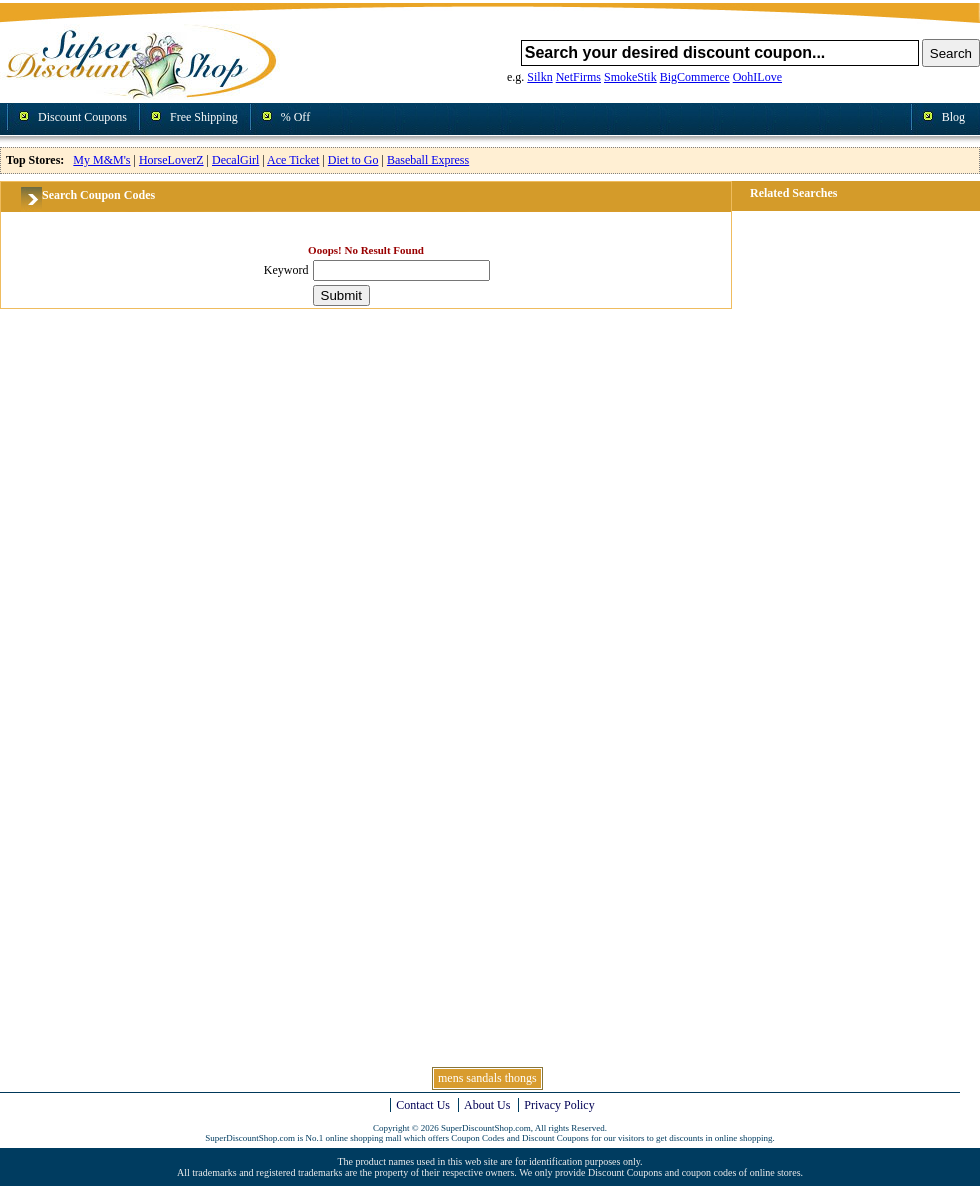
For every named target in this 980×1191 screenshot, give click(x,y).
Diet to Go (353, 160)
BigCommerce (695, 77)
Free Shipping (204, 117)
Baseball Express (428, 160)
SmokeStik (630, 77)
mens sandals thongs (487, 1078)
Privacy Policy (559, 1105)
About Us (487, 1105)
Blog (953, 117)
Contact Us (423, 1105)
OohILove (757, 77)
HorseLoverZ (171, 160)
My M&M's (101, 160)
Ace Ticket (293, 160)
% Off (295, 117)
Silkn (539, 77)
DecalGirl (235, 160)
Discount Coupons (82, 117)
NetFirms (578, 77)
